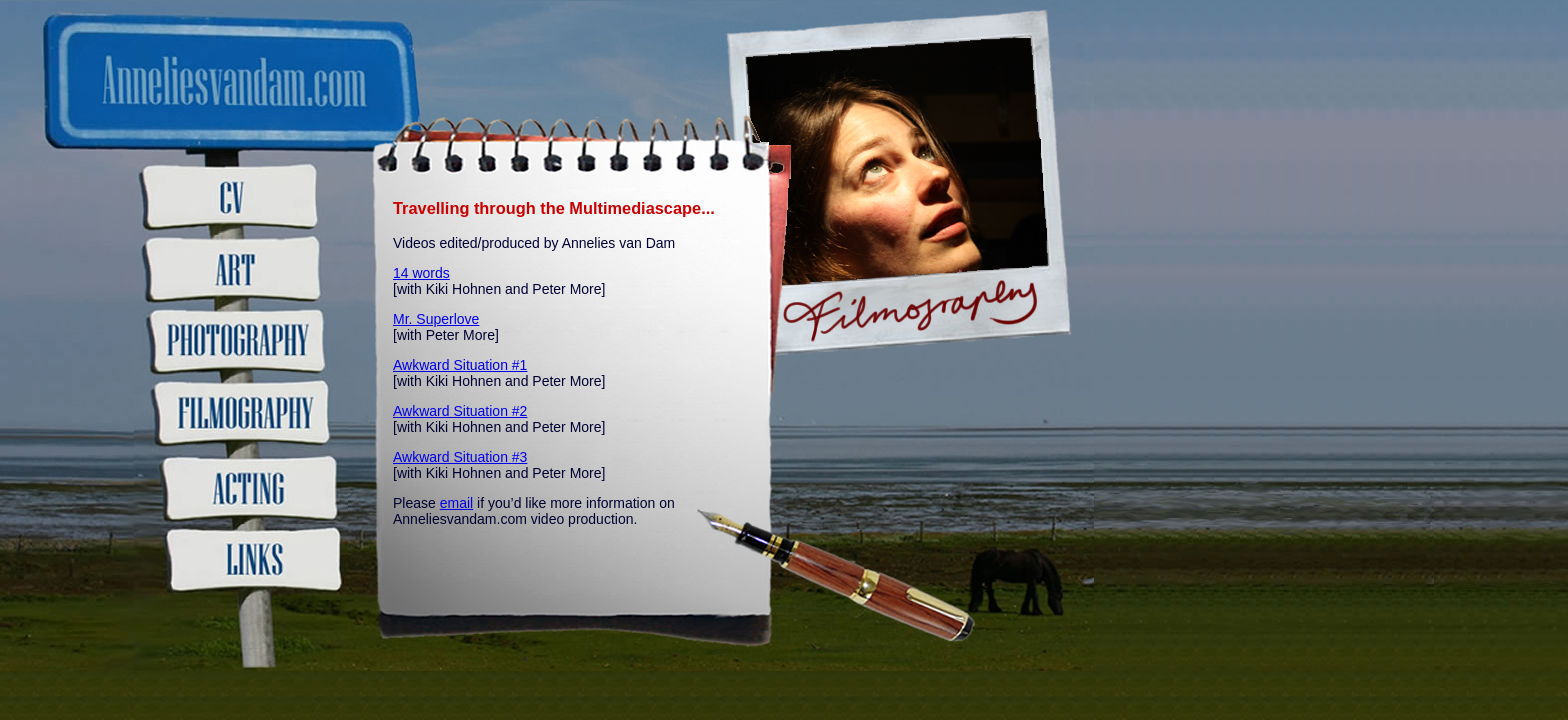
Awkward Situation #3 (460, 457)
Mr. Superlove (436, 319)
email (456, 503)
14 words (421, 273)
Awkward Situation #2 (460, 411)
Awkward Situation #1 (460, 365)
